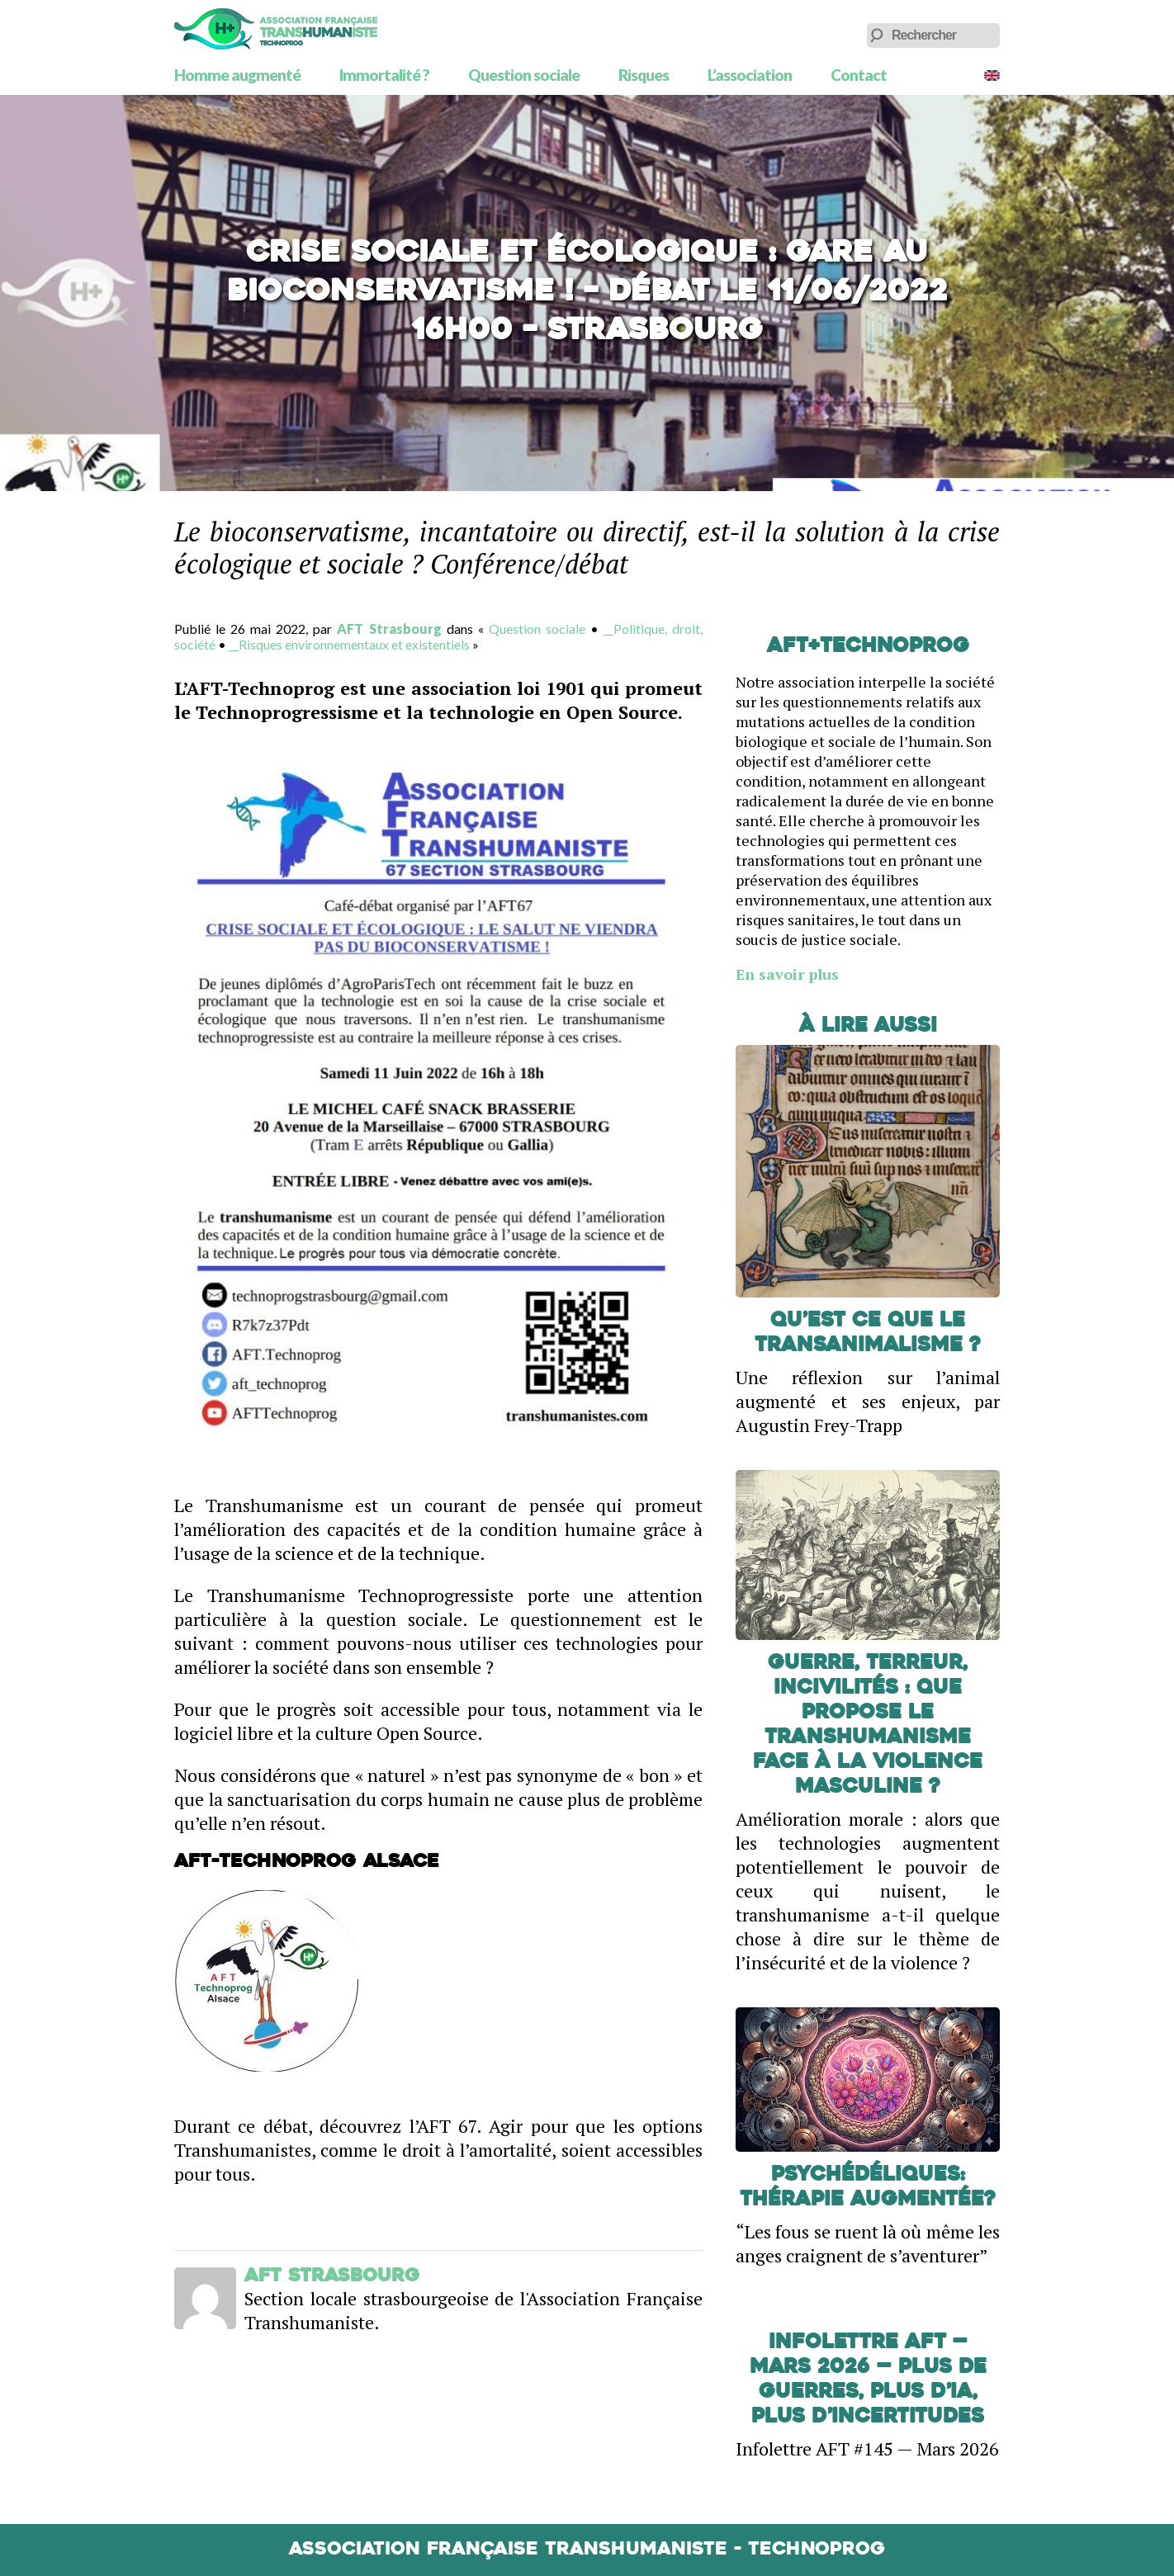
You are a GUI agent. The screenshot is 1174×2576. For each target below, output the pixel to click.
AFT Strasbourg (389, 628)
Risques (643, 74)
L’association (750, 74)
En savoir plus (787, 974)
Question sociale (524, 74)
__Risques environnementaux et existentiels (349, 644)
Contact (859, 74)
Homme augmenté (237, 74)
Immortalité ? (384, 74)
